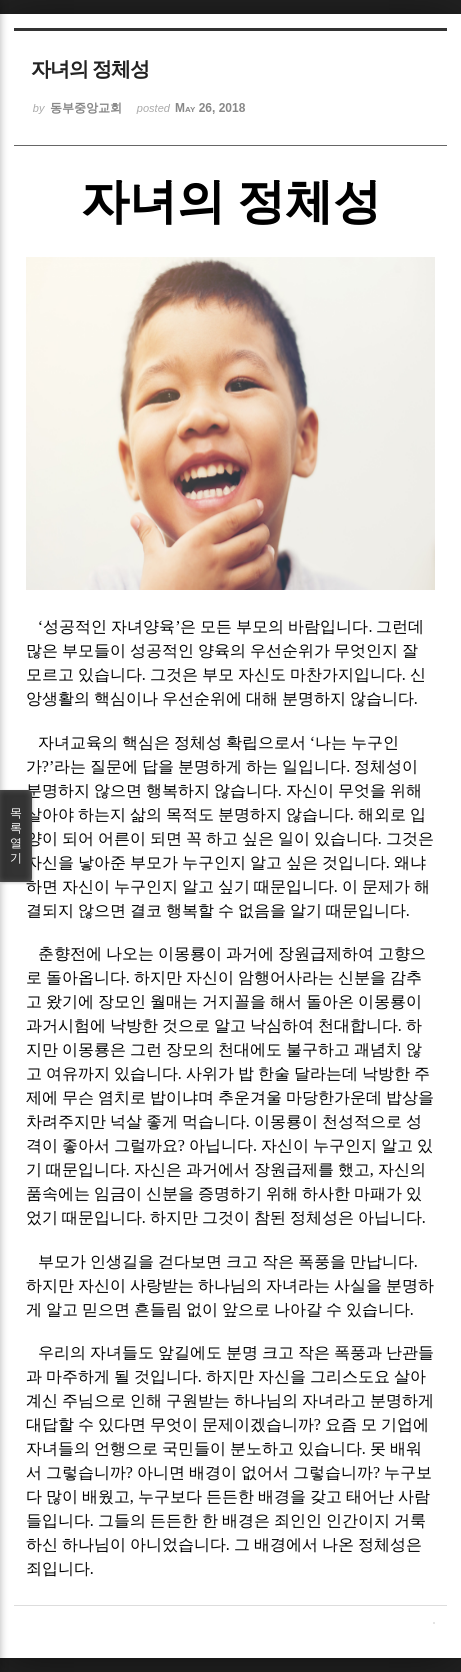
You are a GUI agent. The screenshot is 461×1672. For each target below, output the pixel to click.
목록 (16, 836)
